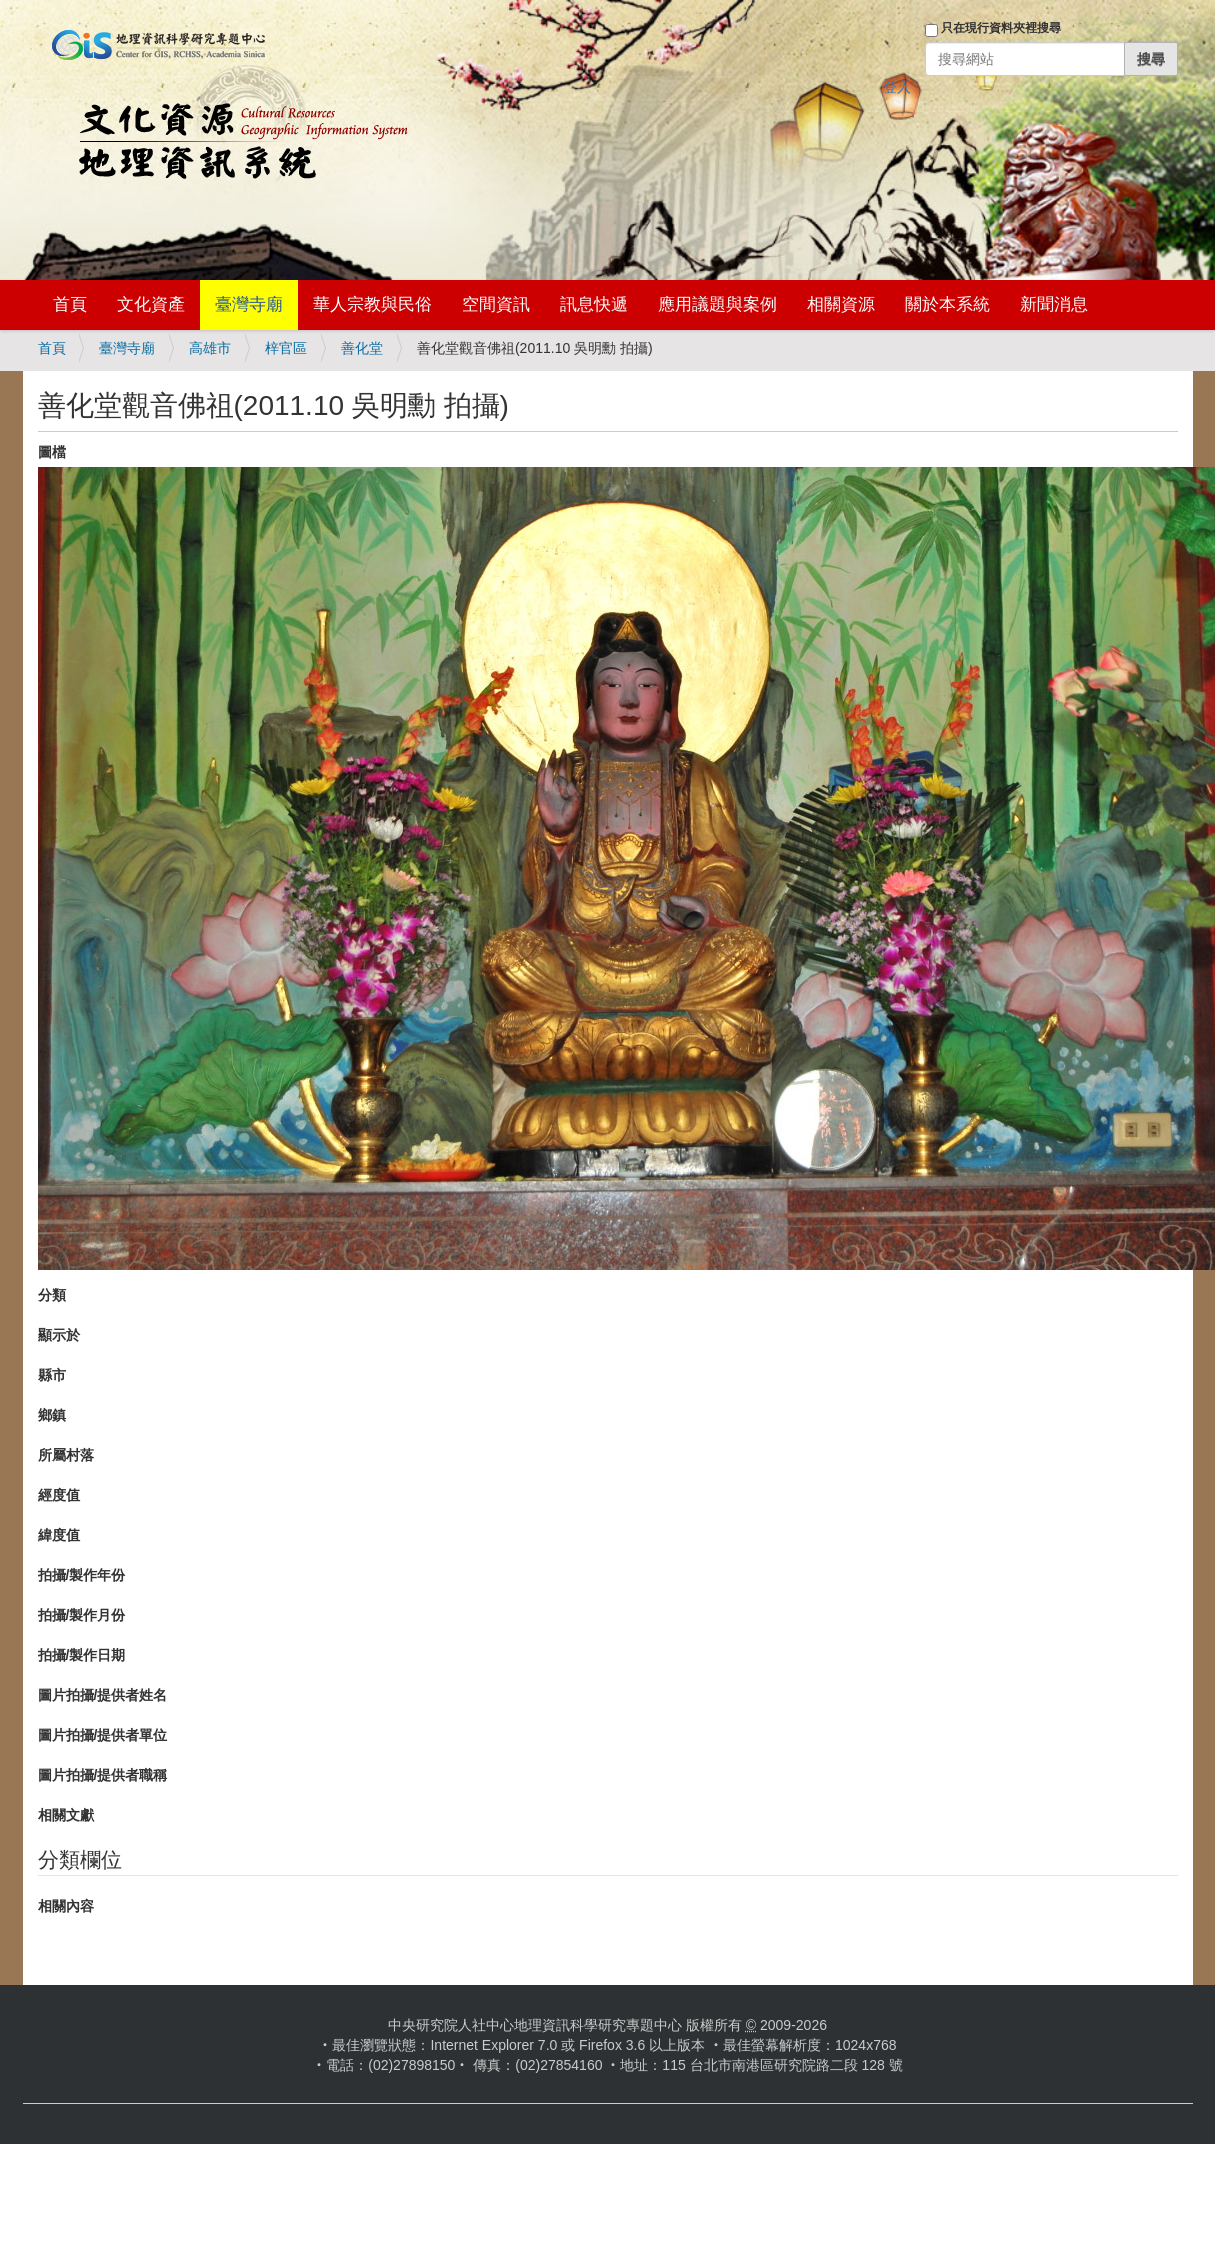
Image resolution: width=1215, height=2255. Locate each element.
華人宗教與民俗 (372, 304)
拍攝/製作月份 (82, 1615)
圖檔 (52, 452)
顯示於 (59, 1335)
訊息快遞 (594, 304)
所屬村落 (66, 1455)
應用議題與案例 (717, 304)
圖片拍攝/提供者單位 (103, 1735)
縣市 (52, 1375)
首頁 (70, 304)
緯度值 (59, 1535)
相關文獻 (66, 1815)
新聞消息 (1054, 304)
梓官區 (286, 348)
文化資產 (151, 304)
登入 (897, 87)
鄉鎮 (52, 1415)
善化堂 (362, 348)
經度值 (59, 1495)
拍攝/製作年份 (82, 1575)
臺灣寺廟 (249, 304)
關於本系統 (947, 304)
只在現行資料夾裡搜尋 (1001, 28)
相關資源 (841, 304)
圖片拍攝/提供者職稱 (103, 1775)
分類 (52, 1295)
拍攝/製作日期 (82, 1655)
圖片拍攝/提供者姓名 (103, 1695)
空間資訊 (496, 304)
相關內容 (66, 1906)
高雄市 (210, 348)
